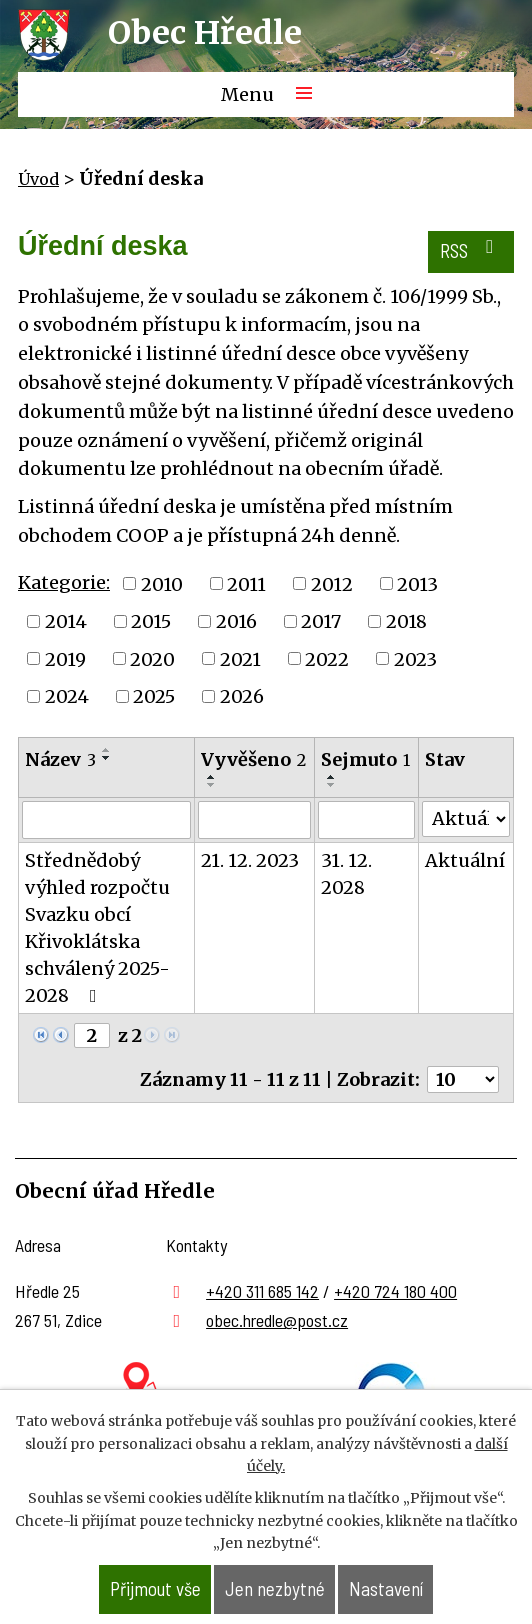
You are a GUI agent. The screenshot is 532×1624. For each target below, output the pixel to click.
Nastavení (386, 1588)
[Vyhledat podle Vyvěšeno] (254, 820)
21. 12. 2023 (250, 860)
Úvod (38, 179)
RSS (470, 249)
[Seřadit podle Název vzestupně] (107, 750)
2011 (246, 583)
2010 (162, 583)
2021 (240, 658)
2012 (332, 583)
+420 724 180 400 (395, 1291)
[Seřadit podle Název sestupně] (107, 758)
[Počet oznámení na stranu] (463, 1079)
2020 (152, 658)
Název (60, 759)
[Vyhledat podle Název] (106, 820)
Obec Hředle (205, 33)
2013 (417, 583)
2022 (327, 658)
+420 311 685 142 (262, 1291)
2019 (65, 658)
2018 (406, 621)
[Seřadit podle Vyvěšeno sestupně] (212, 785)
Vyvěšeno (253, 759)
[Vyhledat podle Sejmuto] (366, 820)
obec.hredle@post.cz (277, 1320)
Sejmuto (365, 759)
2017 (321, 621)
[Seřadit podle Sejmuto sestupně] (332, 785)
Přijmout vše (155, 1588)
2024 (67, 696)
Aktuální (465, 860)
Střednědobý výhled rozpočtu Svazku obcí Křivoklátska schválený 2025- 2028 (97, 928)
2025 (154, 696)
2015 (151, 621)
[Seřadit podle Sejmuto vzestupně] (332, 777)
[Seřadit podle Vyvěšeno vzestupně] (212, 777)
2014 (66, 621)
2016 (236, 621)
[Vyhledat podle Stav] (466, 819)
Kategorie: (64, 582)
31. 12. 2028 (346, 874)
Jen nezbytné (275, 1588)
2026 (242, 696)
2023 (415, 658)
